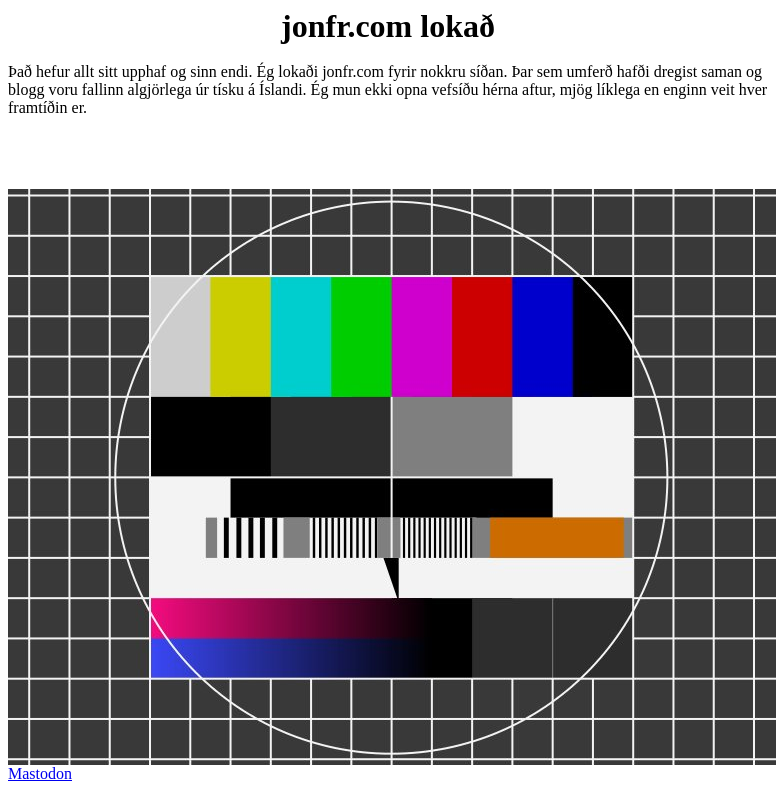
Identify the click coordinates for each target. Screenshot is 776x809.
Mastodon (40, 773)
